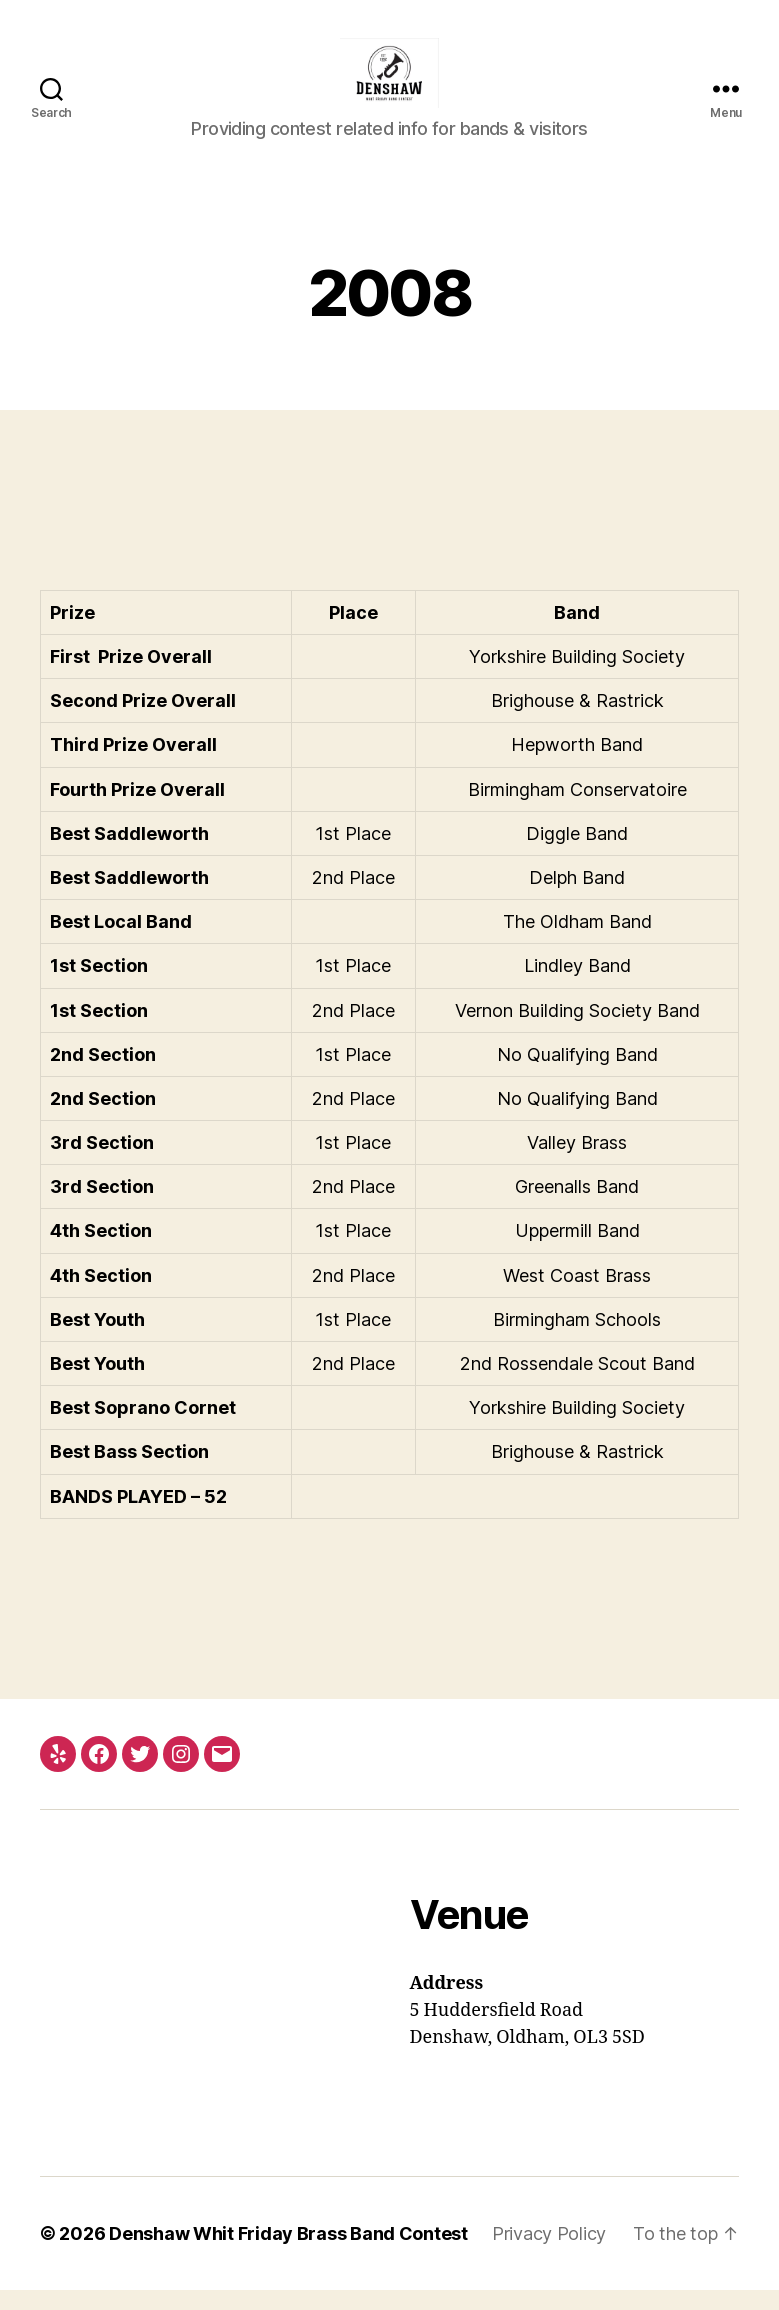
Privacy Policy (549, 2253)
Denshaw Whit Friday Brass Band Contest (288, 2253)
